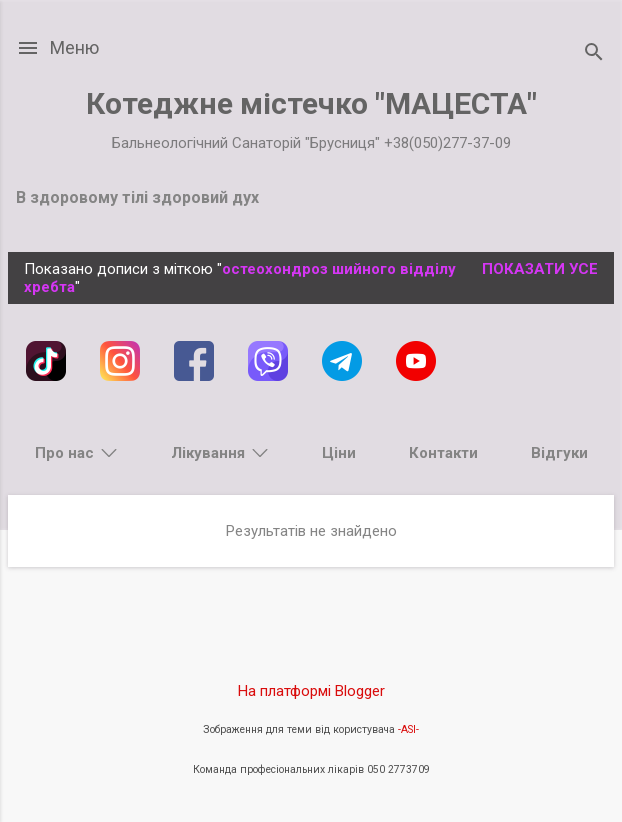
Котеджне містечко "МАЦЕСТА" (311, 103)
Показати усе (540, 269)
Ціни (339, 453)
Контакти (443, 453)
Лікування (208, 453)
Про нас (64, 453)
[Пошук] (594, 54)
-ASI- (408, 729)
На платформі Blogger (311, 691)
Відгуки (559, 453)
